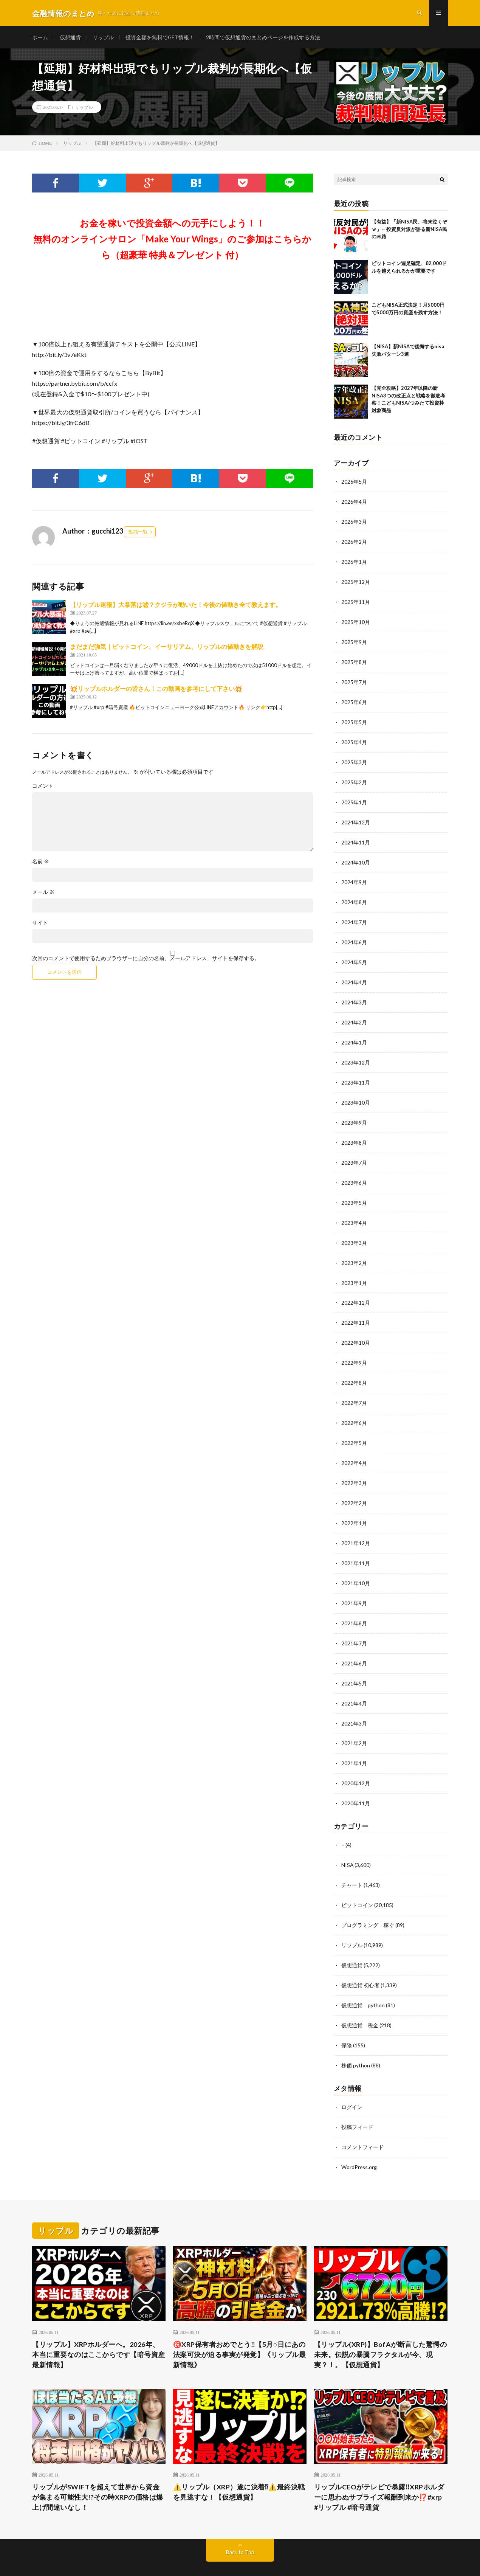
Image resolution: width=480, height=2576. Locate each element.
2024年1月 (354, 1033)
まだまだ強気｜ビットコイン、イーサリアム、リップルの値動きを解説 (166, 647)
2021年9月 (354, 1583)
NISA (347, 1841)
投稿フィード (357, 2098)
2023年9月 (354, 1111)
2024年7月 (354, 915)
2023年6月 (354, 1170)
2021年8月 (354, 1603)
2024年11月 (355, 836)
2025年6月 (354, 698)
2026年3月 (354, 521)
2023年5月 (354, 1190)
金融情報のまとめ (98, 2550)
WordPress (169, 2559)
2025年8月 (354, 659)
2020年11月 (355, 1780)
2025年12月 (355, 580)
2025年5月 (354, 718)
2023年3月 (354, 1229)
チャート (351, 1861)
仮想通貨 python (363, 1978)
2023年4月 (354, 1210)
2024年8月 (354, 895)
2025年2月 (354, 777)
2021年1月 (354, 1741)
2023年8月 (354, 1131)
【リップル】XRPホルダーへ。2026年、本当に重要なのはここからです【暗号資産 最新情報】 (99, 2325)
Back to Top (240, 2523)
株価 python (355, 2037)
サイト (40, 923)
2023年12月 (355, 1052)
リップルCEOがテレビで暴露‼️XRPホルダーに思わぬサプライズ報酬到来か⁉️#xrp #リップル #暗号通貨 (379, 2467)
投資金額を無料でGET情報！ (160, 37)
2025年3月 (354, 757)
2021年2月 (354, 1721)
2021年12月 (355, 1524)
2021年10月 (355, 1564)
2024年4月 (354, 974)
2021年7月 (354, 1623)
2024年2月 (354, 1013)
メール (43, 892)
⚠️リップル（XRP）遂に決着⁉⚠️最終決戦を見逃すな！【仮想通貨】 (239, 2462)
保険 (346, 2018)
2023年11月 (355, 1072)
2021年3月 (354, 1701)
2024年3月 (354, 993)
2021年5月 (354, 1662)
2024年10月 (355, 856)
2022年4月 (354, 1446)
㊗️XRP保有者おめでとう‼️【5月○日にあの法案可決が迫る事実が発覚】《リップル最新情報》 (239, 2325)
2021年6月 (354, 1642)
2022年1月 (354, 1505)
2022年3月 (354, 1465)
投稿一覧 (138, 532)
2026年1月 (354, 561)
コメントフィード (362, 2118)
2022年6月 (354, 1406)
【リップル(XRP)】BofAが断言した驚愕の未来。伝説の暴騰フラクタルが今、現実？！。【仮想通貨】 (380, 2325)
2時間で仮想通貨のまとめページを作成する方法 (263, 37)
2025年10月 (355, 620)
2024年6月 (354, 934)
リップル (103, 37)
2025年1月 (354, 797)
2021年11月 (355, 1544)
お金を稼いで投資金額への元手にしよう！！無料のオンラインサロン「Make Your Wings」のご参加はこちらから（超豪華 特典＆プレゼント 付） (172, 239)
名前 (40, 862)
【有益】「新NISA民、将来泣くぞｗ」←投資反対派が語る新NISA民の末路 (409, 229)
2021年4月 (354, 1682)
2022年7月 (354, 1387)
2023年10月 (355, 1092)
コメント (42, 786)
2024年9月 (354, 875)
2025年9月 (354, 639)
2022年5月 (354, 1426)
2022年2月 (354, 1485)
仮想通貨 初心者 (360, 1959)
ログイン (351, 2079)
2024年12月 (355, 816)
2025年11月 (355, 600)
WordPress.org (359, 2138)
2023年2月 (354, 1249)
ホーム (40, 37)
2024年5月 (354, 954)
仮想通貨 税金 (359, 1998)
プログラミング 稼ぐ (367, 1900)
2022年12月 (355, 1288)
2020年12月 (355, 1760)
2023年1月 (354, 1269)
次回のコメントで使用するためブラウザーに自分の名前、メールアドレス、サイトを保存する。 (146, 959)
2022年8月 (354, 1367)
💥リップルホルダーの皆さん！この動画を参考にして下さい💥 (156, 689)
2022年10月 (355, 1328)
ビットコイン (357, 1880)
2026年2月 (354, 541)
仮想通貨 (70, 37)
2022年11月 (355, 1308)
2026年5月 (354, 482)
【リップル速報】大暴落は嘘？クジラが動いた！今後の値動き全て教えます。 (176, 605)
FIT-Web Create (102, 2559)
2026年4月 (354, 502)
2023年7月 (354, 1151)
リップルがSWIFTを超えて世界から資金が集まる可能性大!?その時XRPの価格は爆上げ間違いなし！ (97, 2467)
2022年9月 (354, 1347)
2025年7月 (354, 679)
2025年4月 (354, 738)
